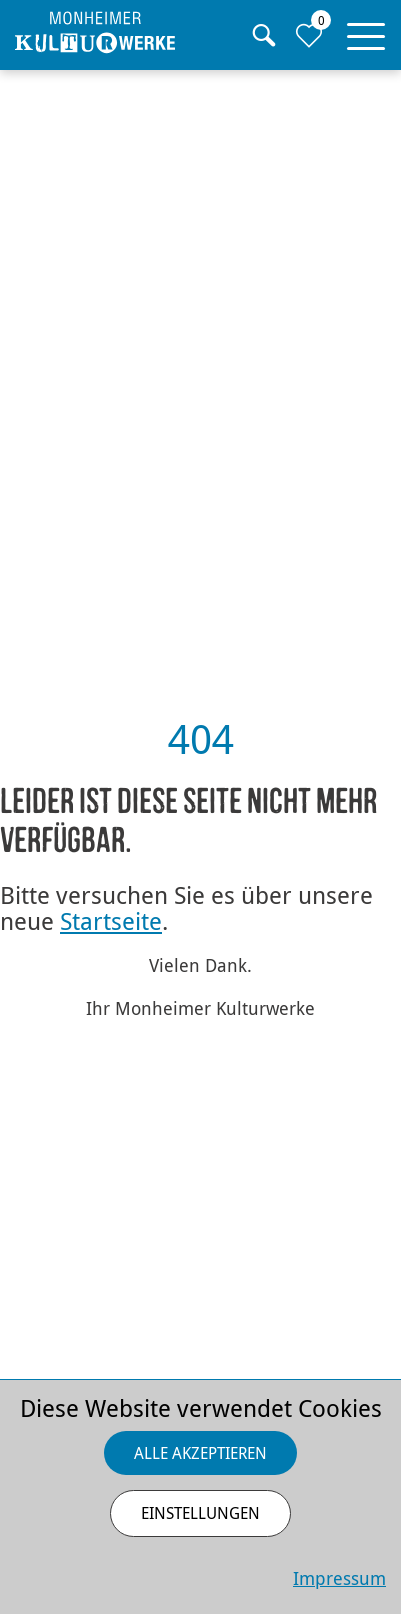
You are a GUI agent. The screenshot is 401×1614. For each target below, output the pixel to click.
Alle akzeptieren (200, 1453)
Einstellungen (200, 1513)
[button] (366, 32)
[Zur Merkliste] (308, 35)
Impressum (339, 1578)
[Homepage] (95, 32)
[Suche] (263, 35)
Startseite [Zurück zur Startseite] (111, 921)
